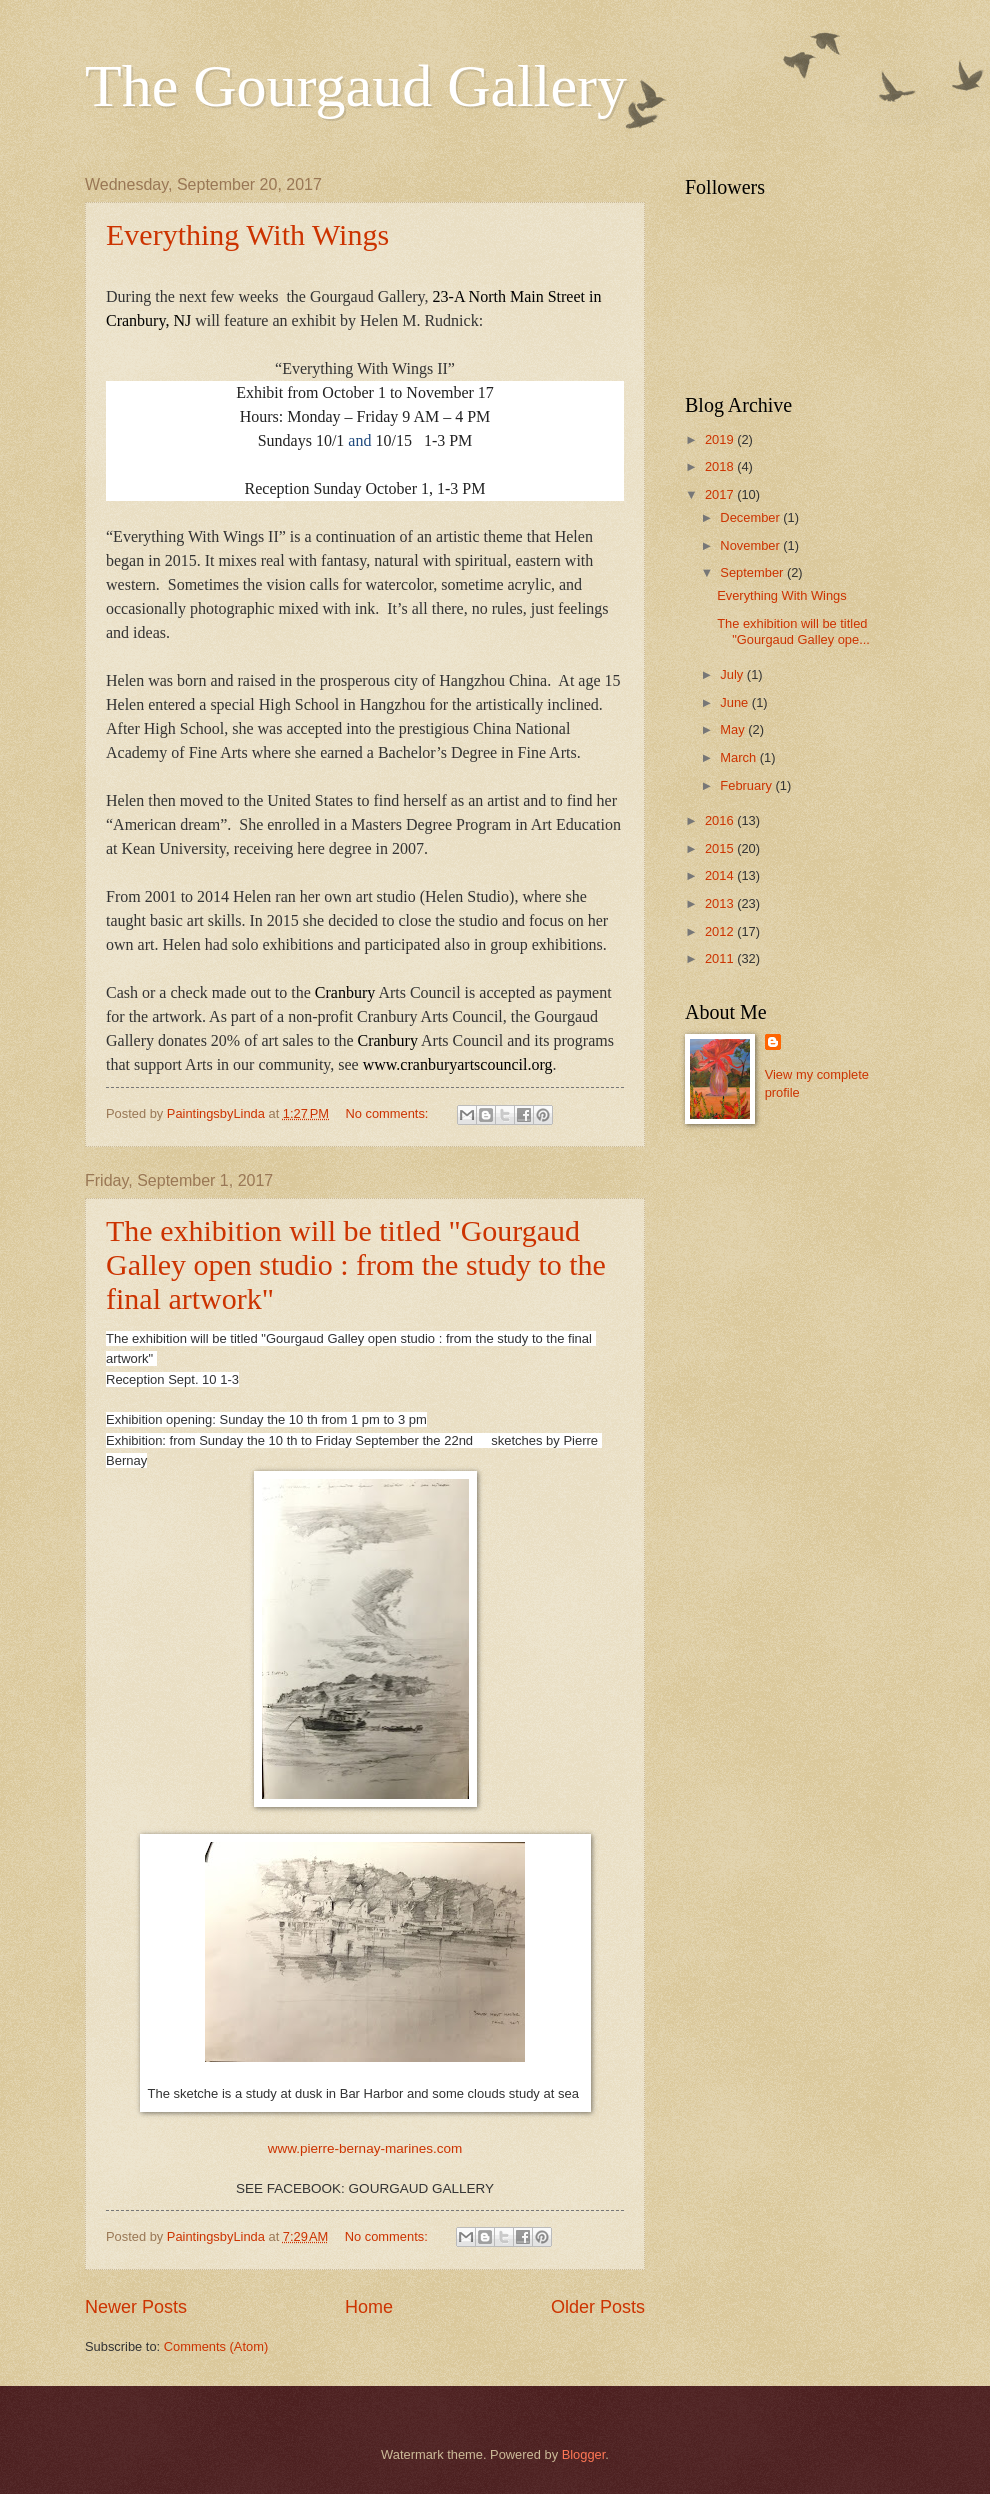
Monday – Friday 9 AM (363, 416)
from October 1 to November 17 (390, 392)
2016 (721, 820)
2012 (721, 931)
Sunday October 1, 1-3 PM (399, 488)
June (736, 702)
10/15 (393, 440)
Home (369, 2307)
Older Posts (598, 2307)
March (739, 757)
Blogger (584, 2454)
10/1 (330, 440)
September (753, 572)
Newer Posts (136, 2307)
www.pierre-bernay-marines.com (365, 2148)
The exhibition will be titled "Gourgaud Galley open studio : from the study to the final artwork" (356, 1264)
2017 (721, 494)
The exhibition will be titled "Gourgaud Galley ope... (793, 631)
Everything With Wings (247, 234)
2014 (721, 875)
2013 (721, 903)
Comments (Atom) (216, 2346)
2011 (721, 958)
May (734, 729)
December (751, 517)
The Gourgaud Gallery (356, 86)
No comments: (388, 1113)
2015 (721, 848)
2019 (721, 439)
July (733, 674)
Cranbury (345, 992)
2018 (721, 466)
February (747, 785)
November (751, 545)
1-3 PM (448, 440)
